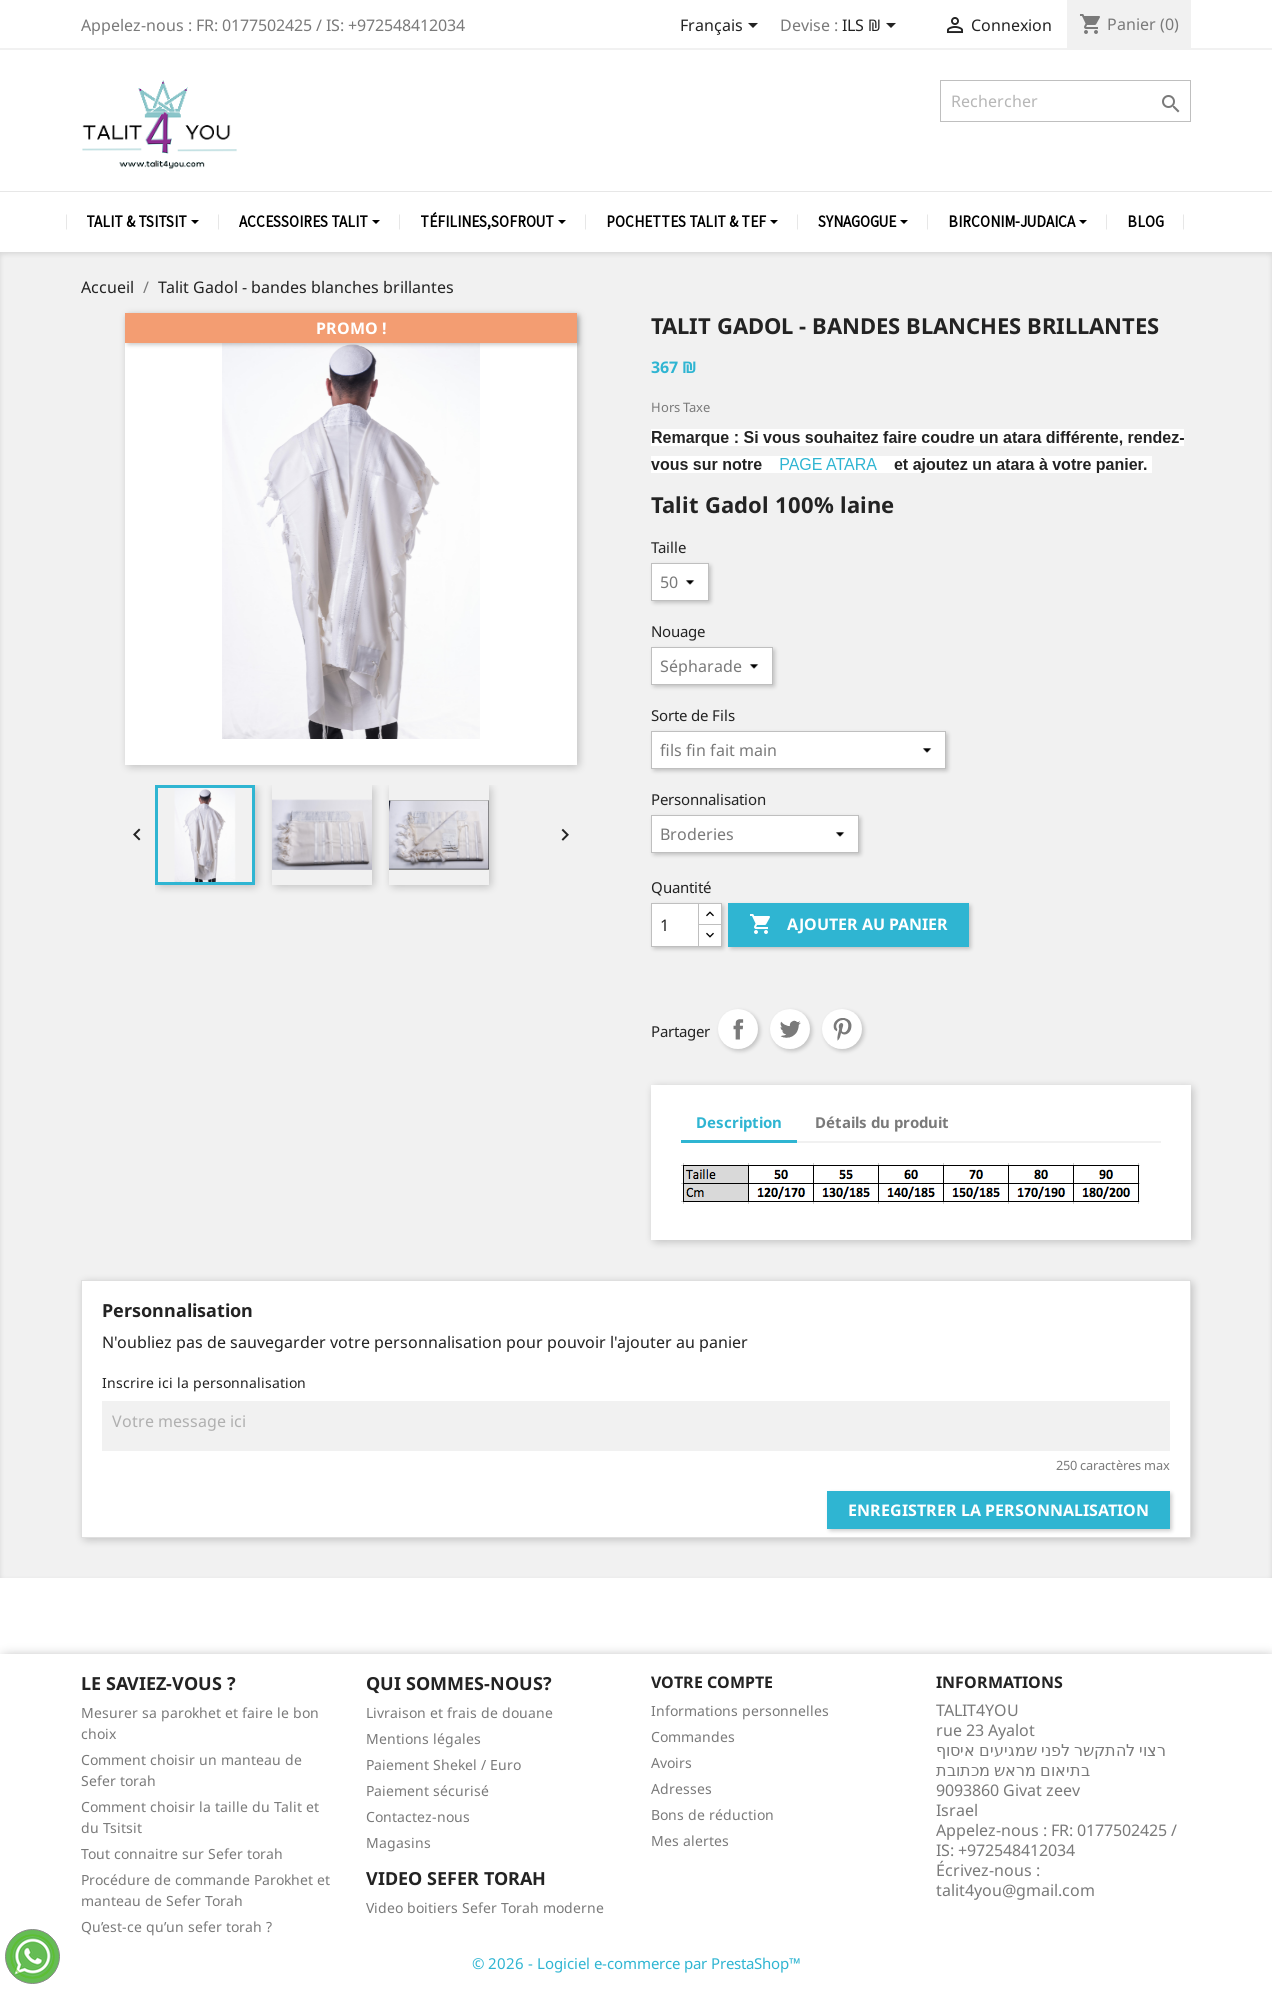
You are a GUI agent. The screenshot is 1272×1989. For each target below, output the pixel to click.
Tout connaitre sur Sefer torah (182, 1853)
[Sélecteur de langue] (722, 27)
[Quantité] (675, 925)
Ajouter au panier (848, 925)
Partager (738, 1029)
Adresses (681, 1788)
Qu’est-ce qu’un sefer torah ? (176, 1926)
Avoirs (671, 1762)
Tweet (790, 1029)
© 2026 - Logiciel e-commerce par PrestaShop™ (636, 1963)
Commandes (693, 1736)
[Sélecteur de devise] (872, 27)
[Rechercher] (1065, 101)
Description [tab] (739, 1122)
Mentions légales (423, 1738)
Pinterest (842, 1029)
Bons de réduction (712, 1814)
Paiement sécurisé (427, 1790)
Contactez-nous (418, 1816)
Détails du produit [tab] (882, 1122)
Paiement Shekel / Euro (443, 1764)
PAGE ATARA (828, 464)
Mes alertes (690, 1840)
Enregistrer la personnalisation (998, 1510)
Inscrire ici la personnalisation (204, 1382)
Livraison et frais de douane (459, 1712)
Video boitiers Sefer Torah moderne (485, 1907)
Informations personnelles (740, 1710)
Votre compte (712, 1682)
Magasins (398, 1842)
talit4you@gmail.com (1015, 1890)
